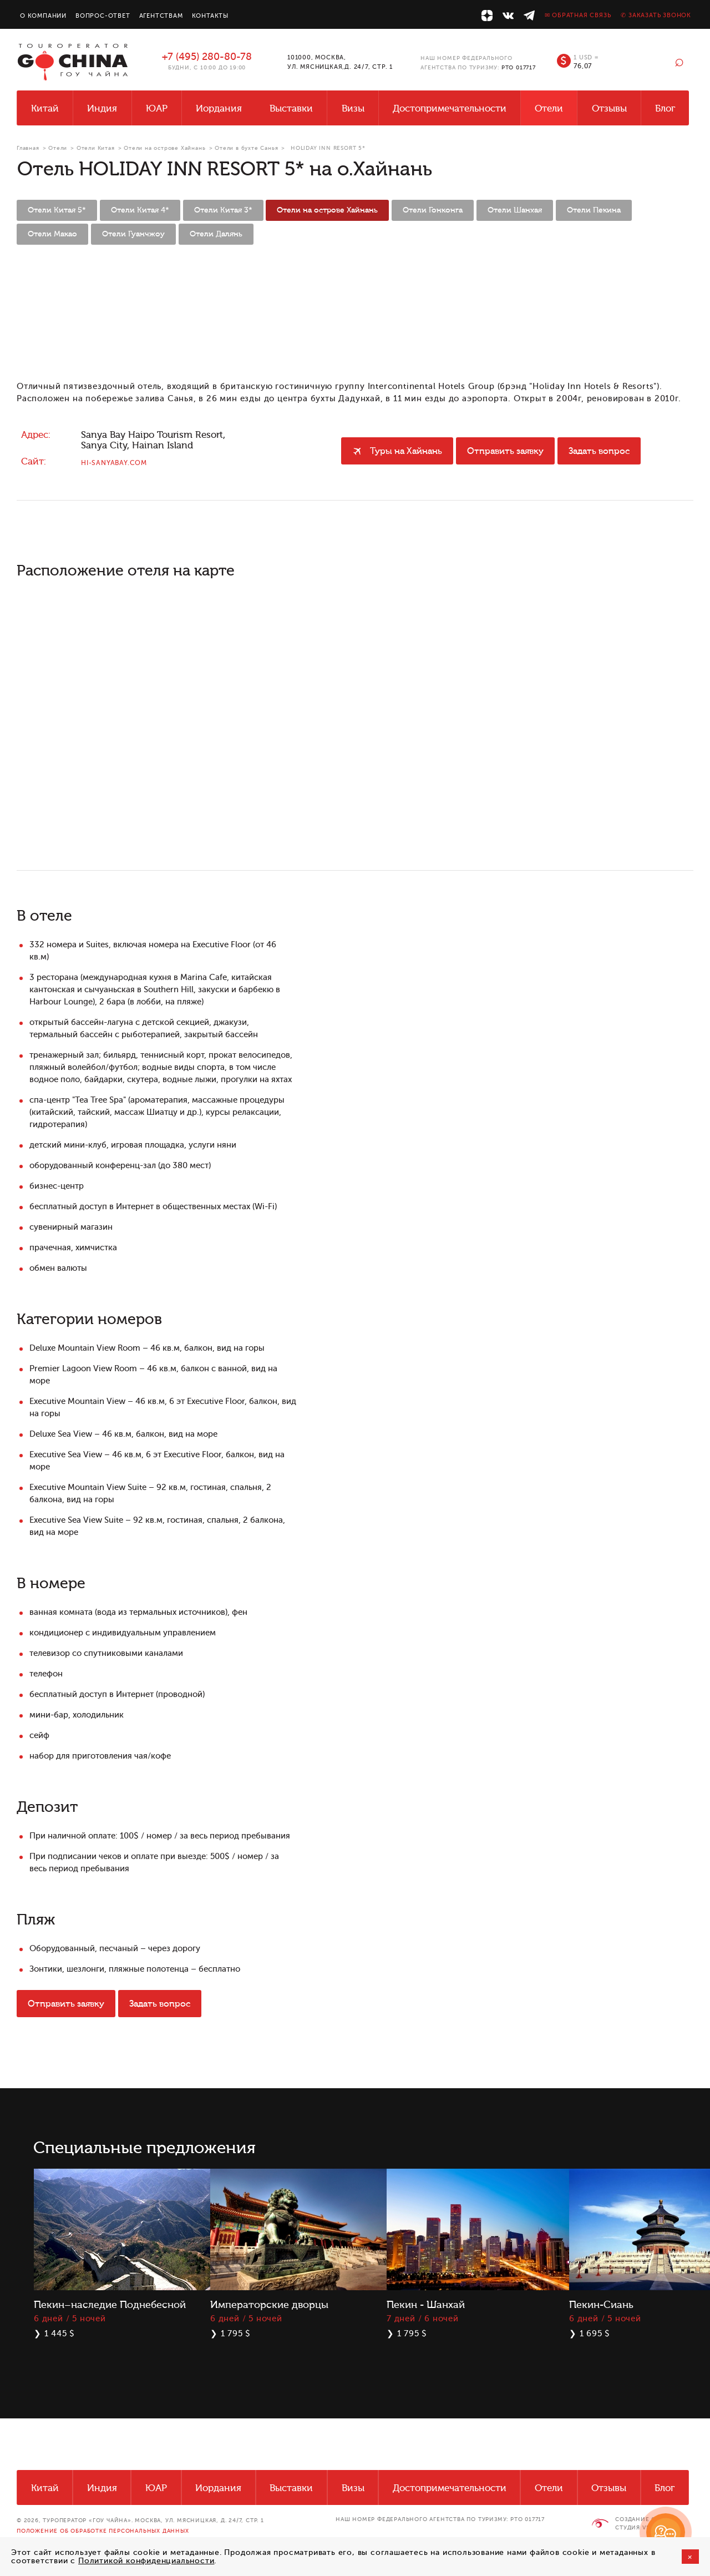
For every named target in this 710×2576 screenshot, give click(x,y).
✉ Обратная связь (578, 15)
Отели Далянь (216, 234)
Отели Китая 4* (140, 210)
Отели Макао (52, 234)
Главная (28, 148)
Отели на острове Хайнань (164, 148)
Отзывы (609, 108)
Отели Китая (96, 148)
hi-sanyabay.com (114, 463)
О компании (43, 15)
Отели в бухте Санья (246, 148)
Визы (353, 108)
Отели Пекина (594, 210)
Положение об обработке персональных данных (103, 2531)
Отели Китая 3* (223, 210)
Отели (549, 108)
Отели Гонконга (433, 210)
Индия (102, 108)
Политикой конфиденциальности (146, 2561)
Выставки (291, 108)
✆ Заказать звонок (656, 15)
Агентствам (161, 15)
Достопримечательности (449, 108)
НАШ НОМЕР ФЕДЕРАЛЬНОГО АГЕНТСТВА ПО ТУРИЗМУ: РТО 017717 (440, 2519)
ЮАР (157, 108)
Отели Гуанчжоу (133, 234)
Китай (45, 108)
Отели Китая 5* (57, 210)
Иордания (219, 108)
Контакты (210, 15)
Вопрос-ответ (102, 15)
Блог (665, 108)
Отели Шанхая (515, 210)
